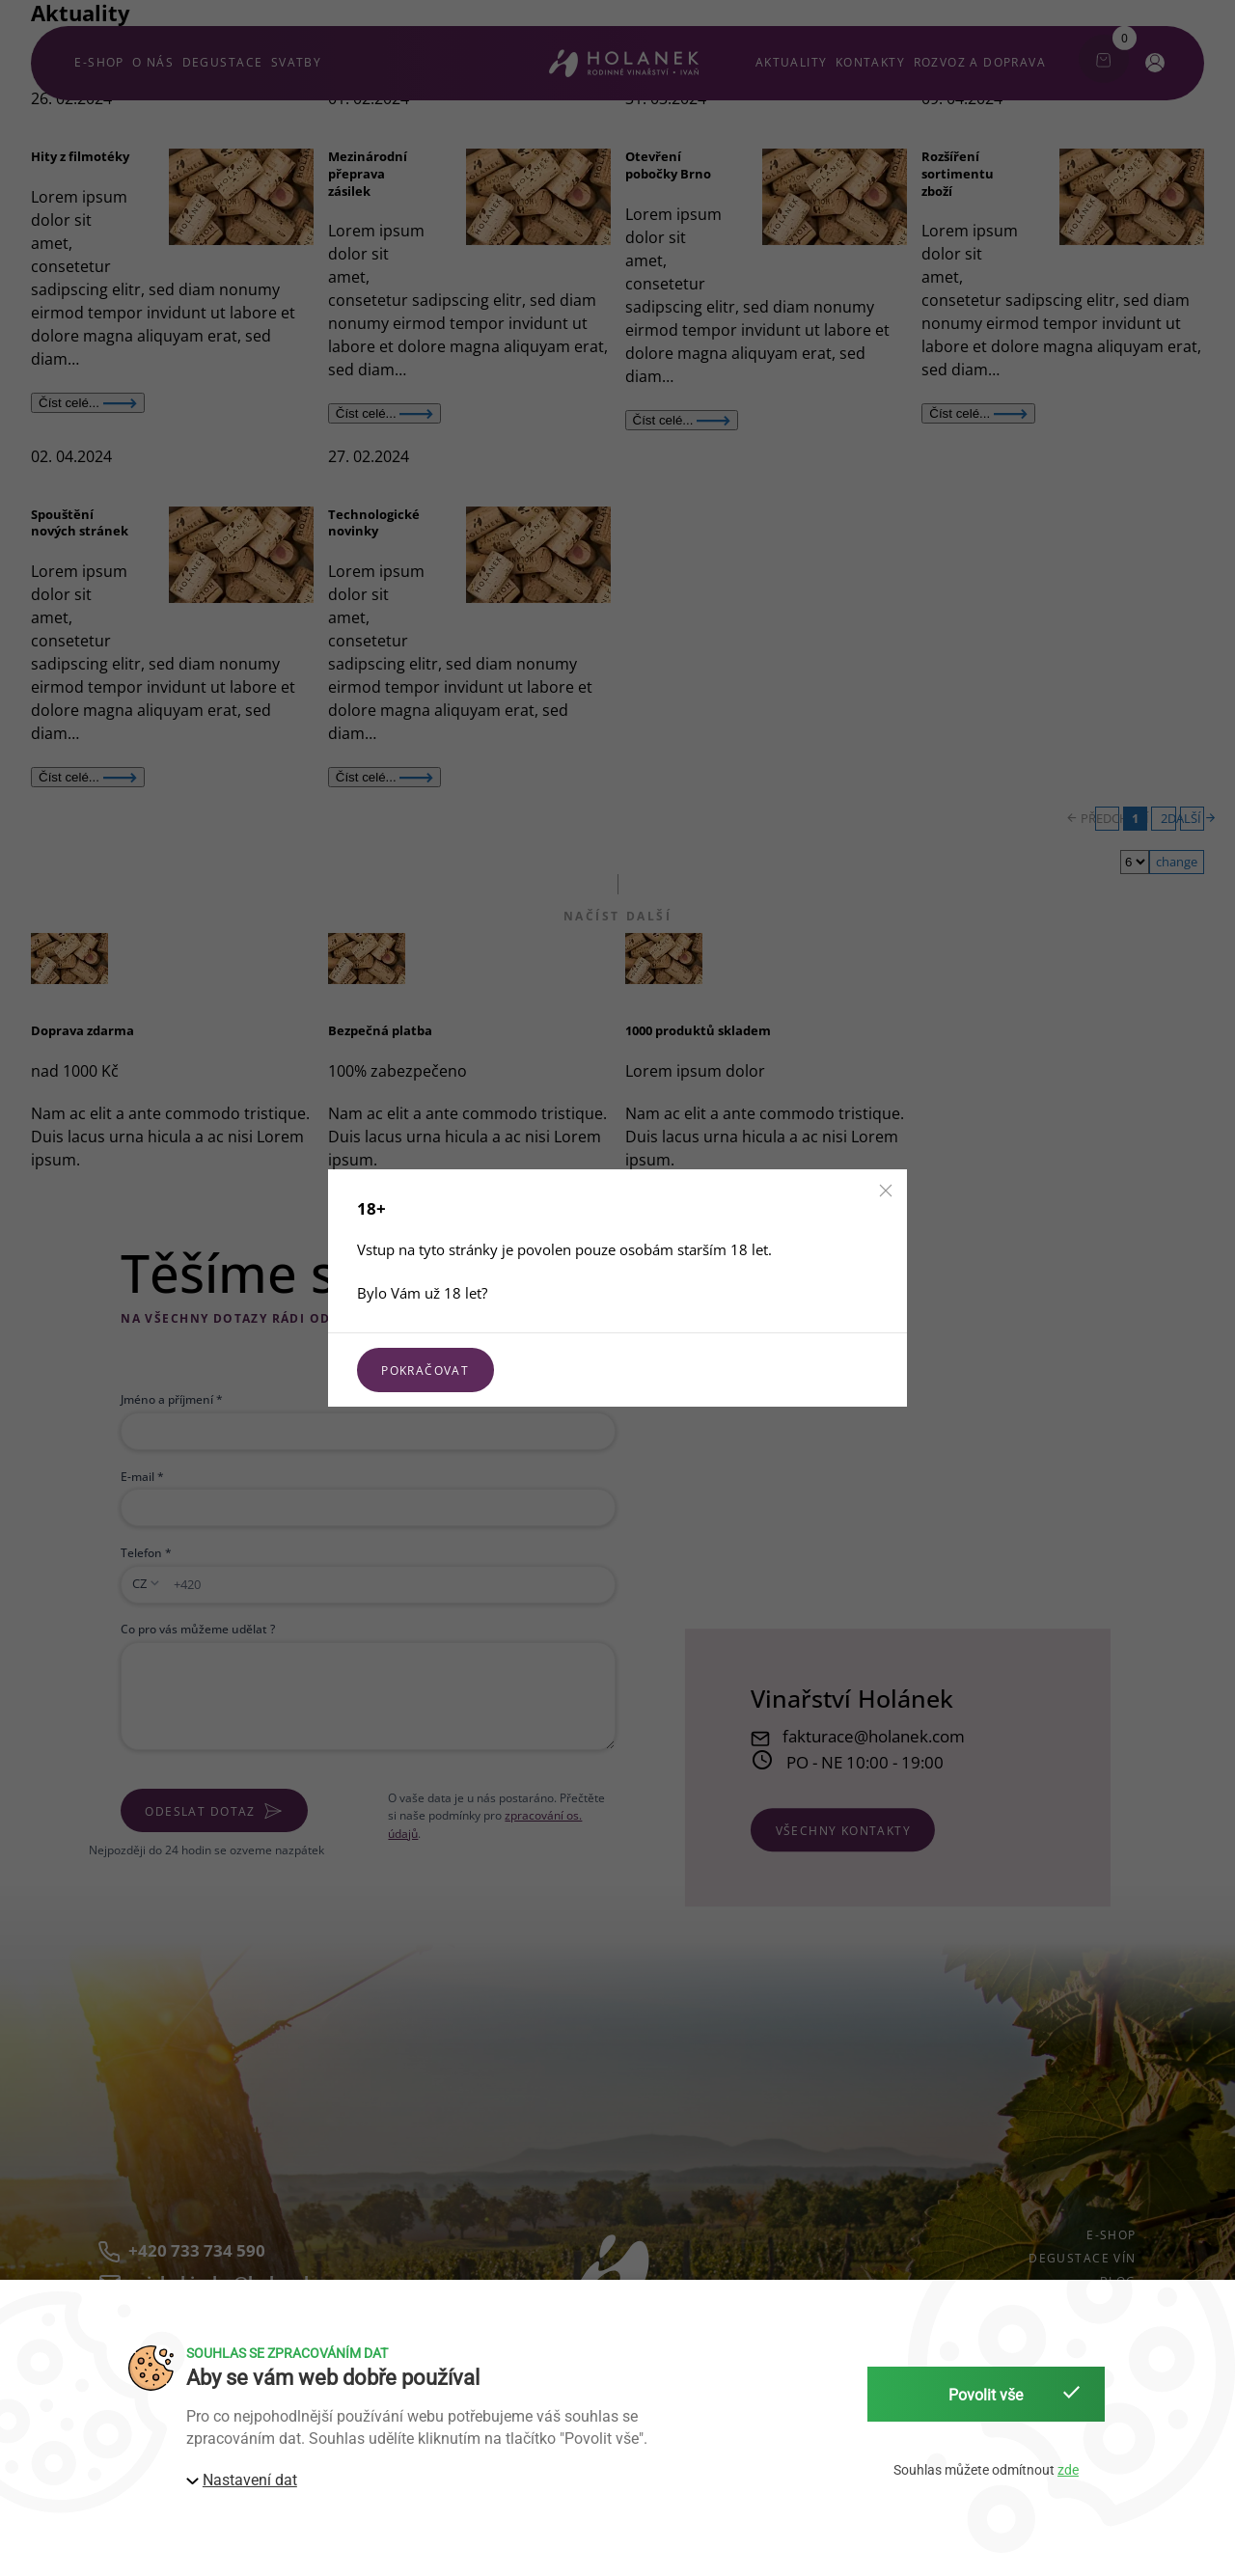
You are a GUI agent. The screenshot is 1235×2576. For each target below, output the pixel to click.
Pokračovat (425, 1370)
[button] (885, 1190)
